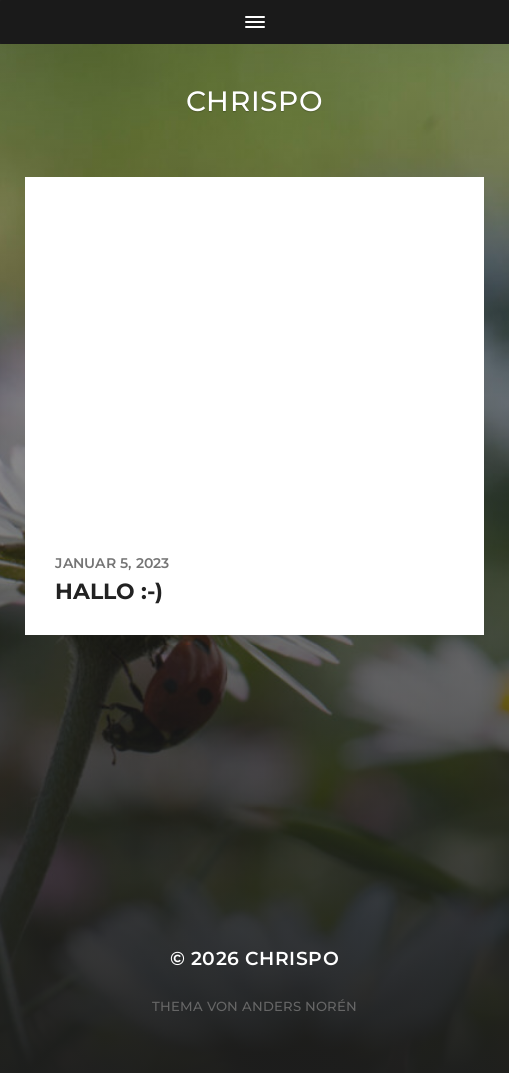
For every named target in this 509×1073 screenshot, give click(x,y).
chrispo (255, 101)
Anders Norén (299, 1006)
